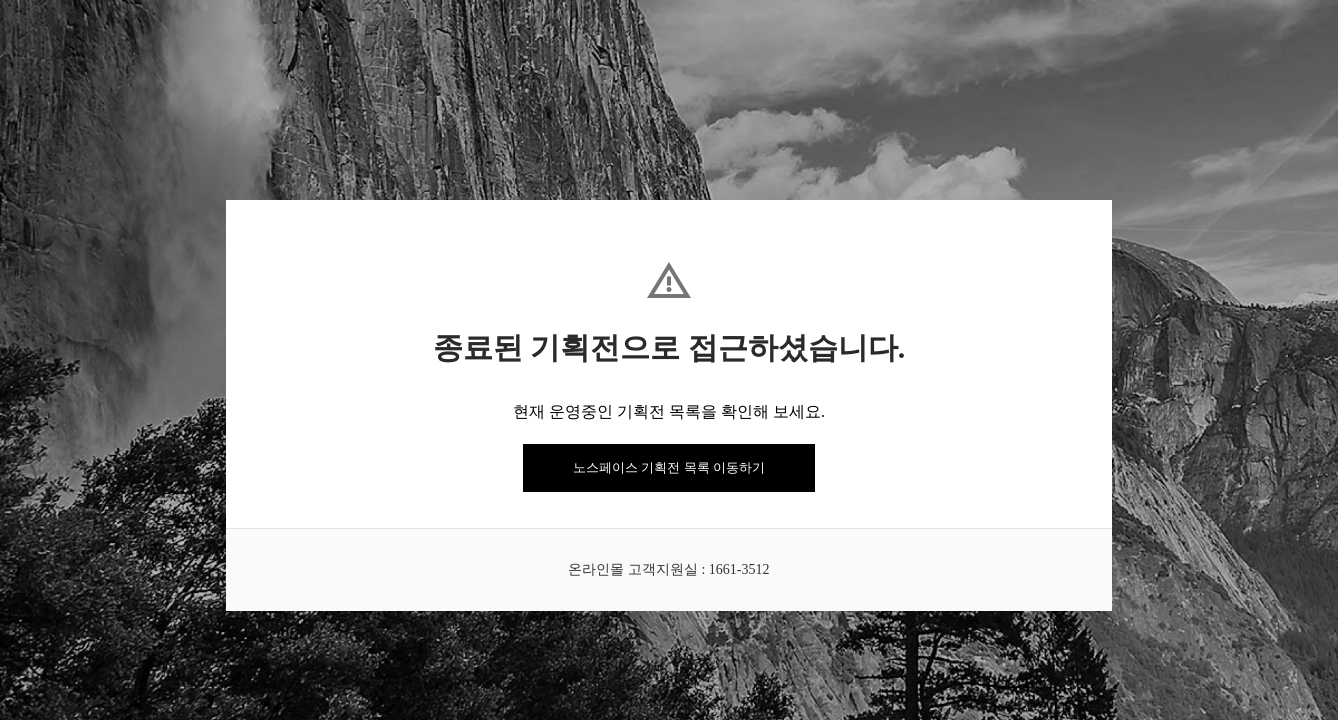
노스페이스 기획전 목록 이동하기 (669, 467)
